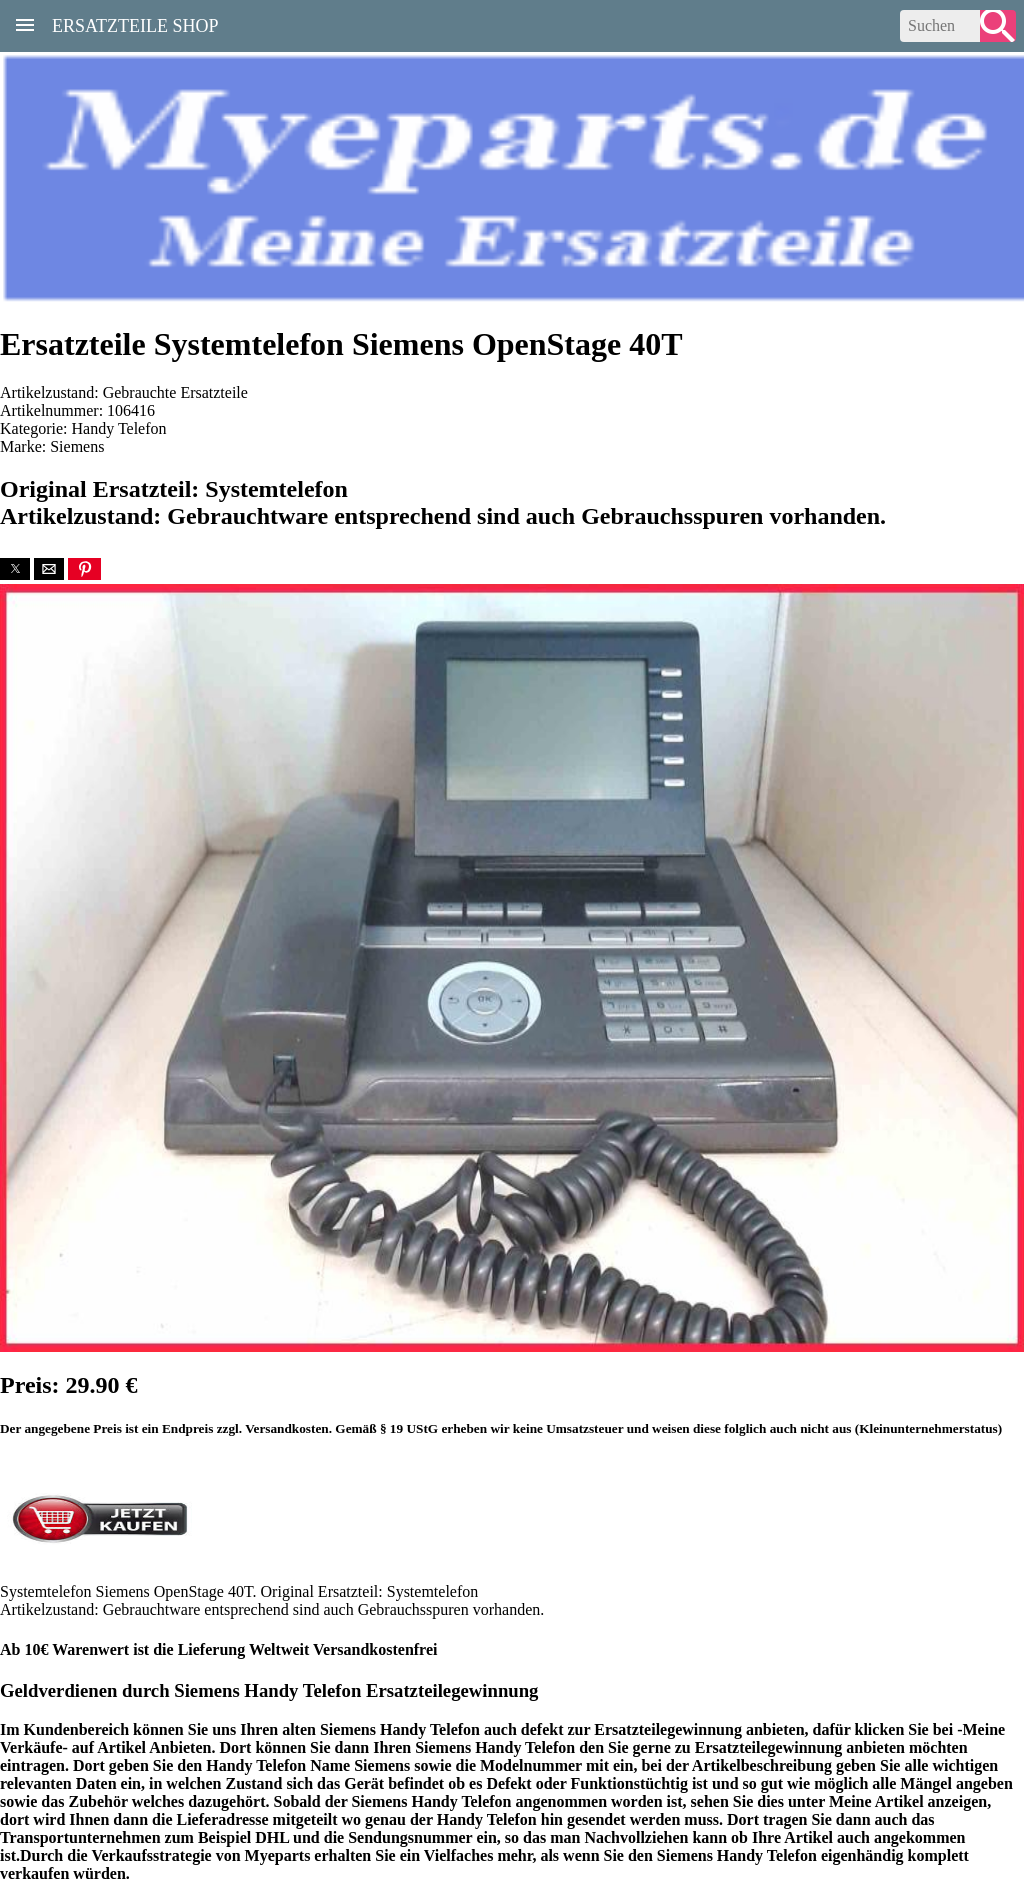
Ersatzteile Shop (135, 24)
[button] (15, 569)
